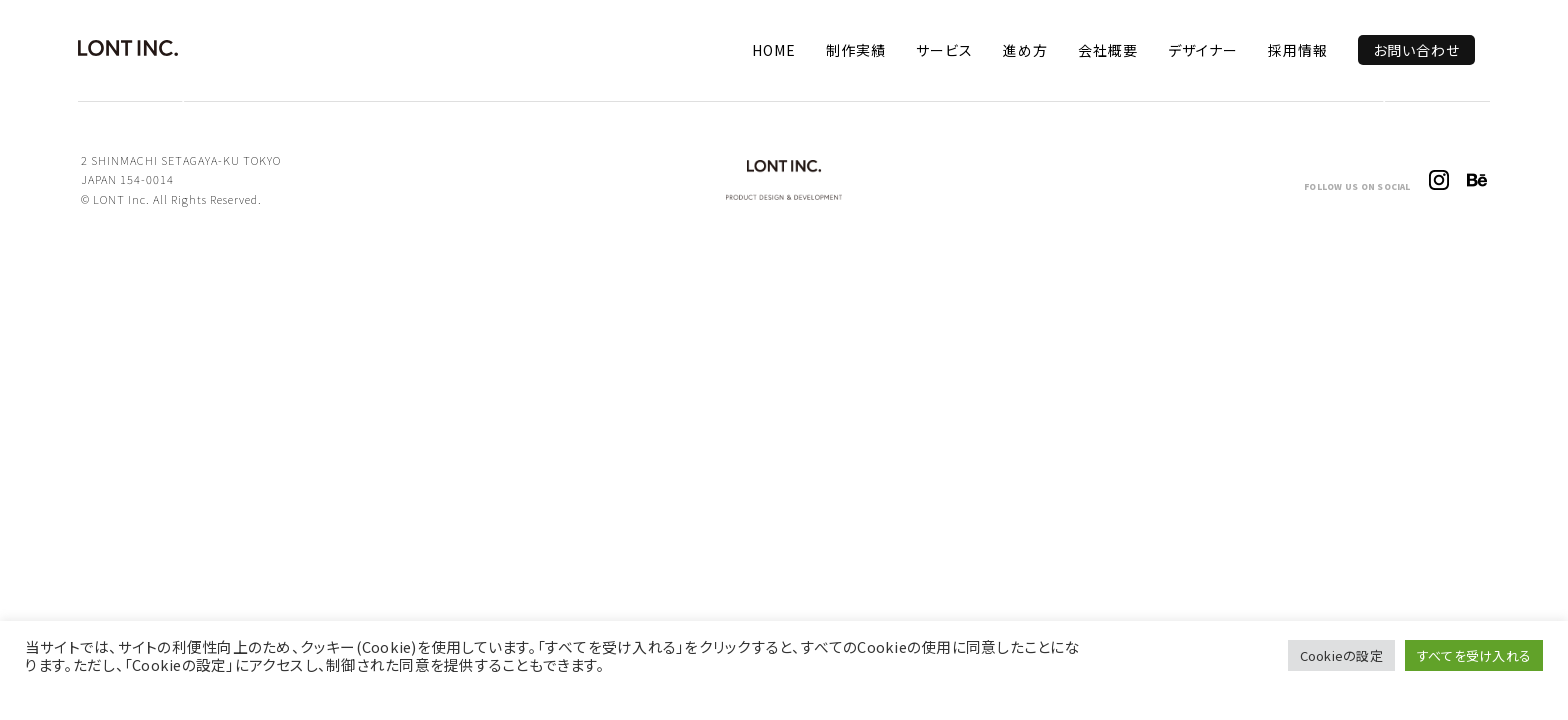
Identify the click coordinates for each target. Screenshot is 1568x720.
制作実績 (856, 50)
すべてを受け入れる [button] (1474, 655)
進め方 (1025, 50)
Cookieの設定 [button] (1341, 655)
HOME (774, 50)
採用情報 (1298, 50)
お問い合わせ (1416, 50)
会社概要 (1108, 50)
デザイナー (1203, 50)
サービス (944, 50)
